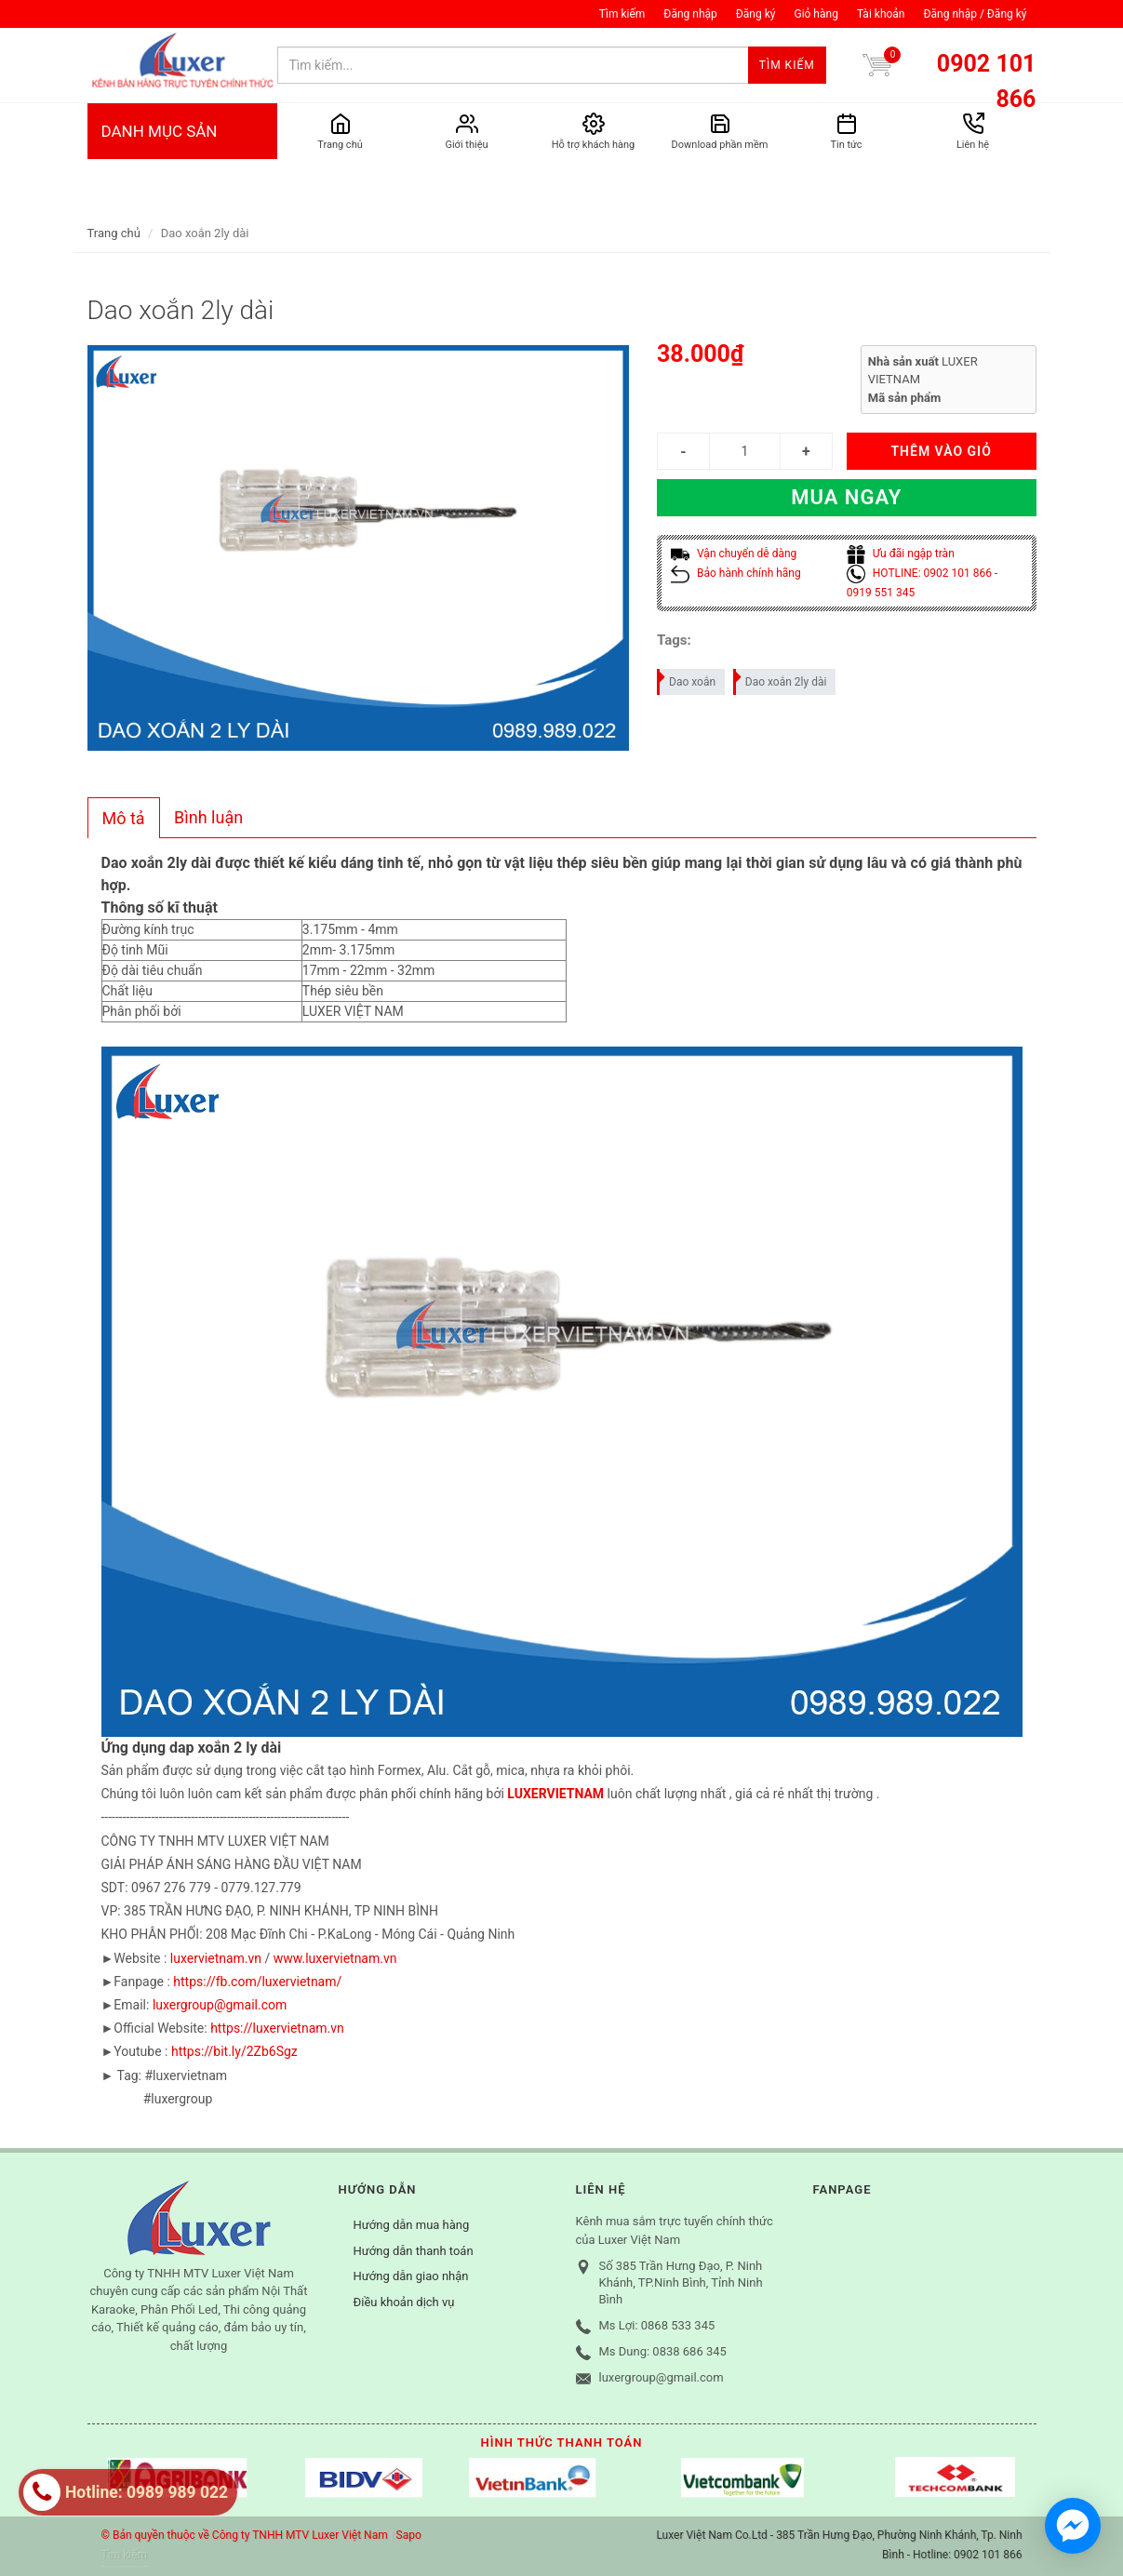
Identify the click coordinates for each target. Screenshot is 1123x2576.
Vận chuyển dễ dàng (733, 553)
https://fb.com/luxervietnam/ (257, 1981)
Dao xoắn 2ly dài (781, 678)
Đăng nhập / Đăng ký (974, 13)
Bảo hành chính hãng (736, 573)
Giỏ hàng (815, 13)
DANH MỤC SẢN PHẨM (182, 168)
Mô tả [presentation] (123, 818)
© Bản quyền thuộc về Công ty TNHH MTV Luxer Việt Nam (244, 2535)
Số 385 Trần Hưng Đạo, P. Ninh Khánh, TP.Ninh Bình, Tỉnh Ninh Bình (681, 2282)
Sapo (408, 2535)
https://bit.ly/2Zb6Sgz (234, 2051)
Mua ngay (846, 497)
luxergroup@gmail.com (220, 2004)
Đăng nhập (689, 13)
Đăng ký (756, 13)
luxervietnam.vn (215, 1958)
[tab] (123, 817)
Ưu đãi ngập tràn (901, 553)
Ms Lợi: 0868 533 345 (657, 2325)
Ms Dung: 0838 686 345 (663, 2351)
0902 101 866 (986, 81)
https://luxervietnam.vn (277, 2028)
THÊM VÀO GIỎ (940, 451)
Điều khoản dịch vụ (404, 2302)
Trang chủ (113, 233)
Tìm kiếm (622, 13)
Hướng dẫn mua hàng (412, 2225)
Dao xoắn (687, 678)
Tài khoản (881, 13)
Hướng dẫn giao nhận (411, 2276)
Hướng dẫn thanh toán (414, 2251)
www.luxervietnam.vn (335, 1958)
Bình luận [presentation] (208, 817)
